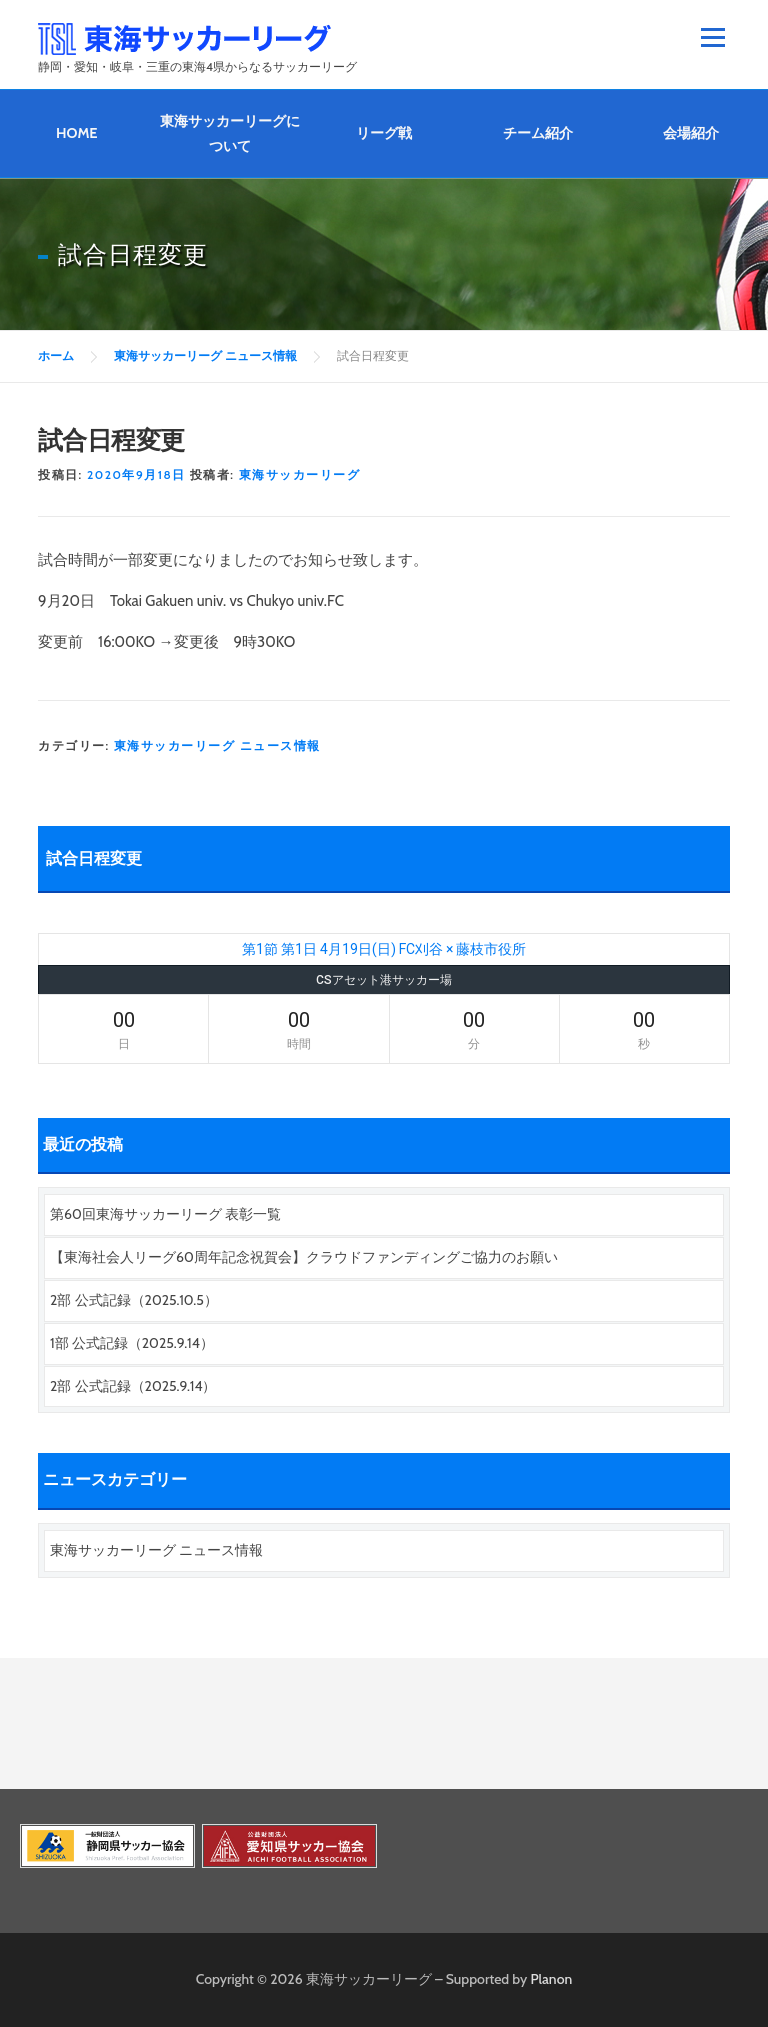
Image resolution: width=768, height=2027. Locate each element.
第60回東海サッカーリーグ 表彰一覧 (165, 1214)
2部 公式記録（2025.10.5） (134, 1300)
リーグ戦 (384, 133)
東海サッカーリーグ (300, 474)
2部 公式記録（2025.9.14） (133, 1386)
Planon (552, 1979)
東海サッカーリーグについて (230, 133)
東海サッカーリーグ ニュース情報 (217, 745)
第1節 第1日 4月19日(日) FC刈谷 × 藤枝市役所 (384, 949)
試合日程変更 (94, 858)
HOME (77, 133)
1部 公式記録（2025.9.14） (132, 1343)
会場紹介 (691, 133)
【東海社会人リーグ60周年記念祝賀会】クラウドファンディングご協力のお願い (304, 1257)
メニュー (712, 37)
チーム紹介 (538, 133)
